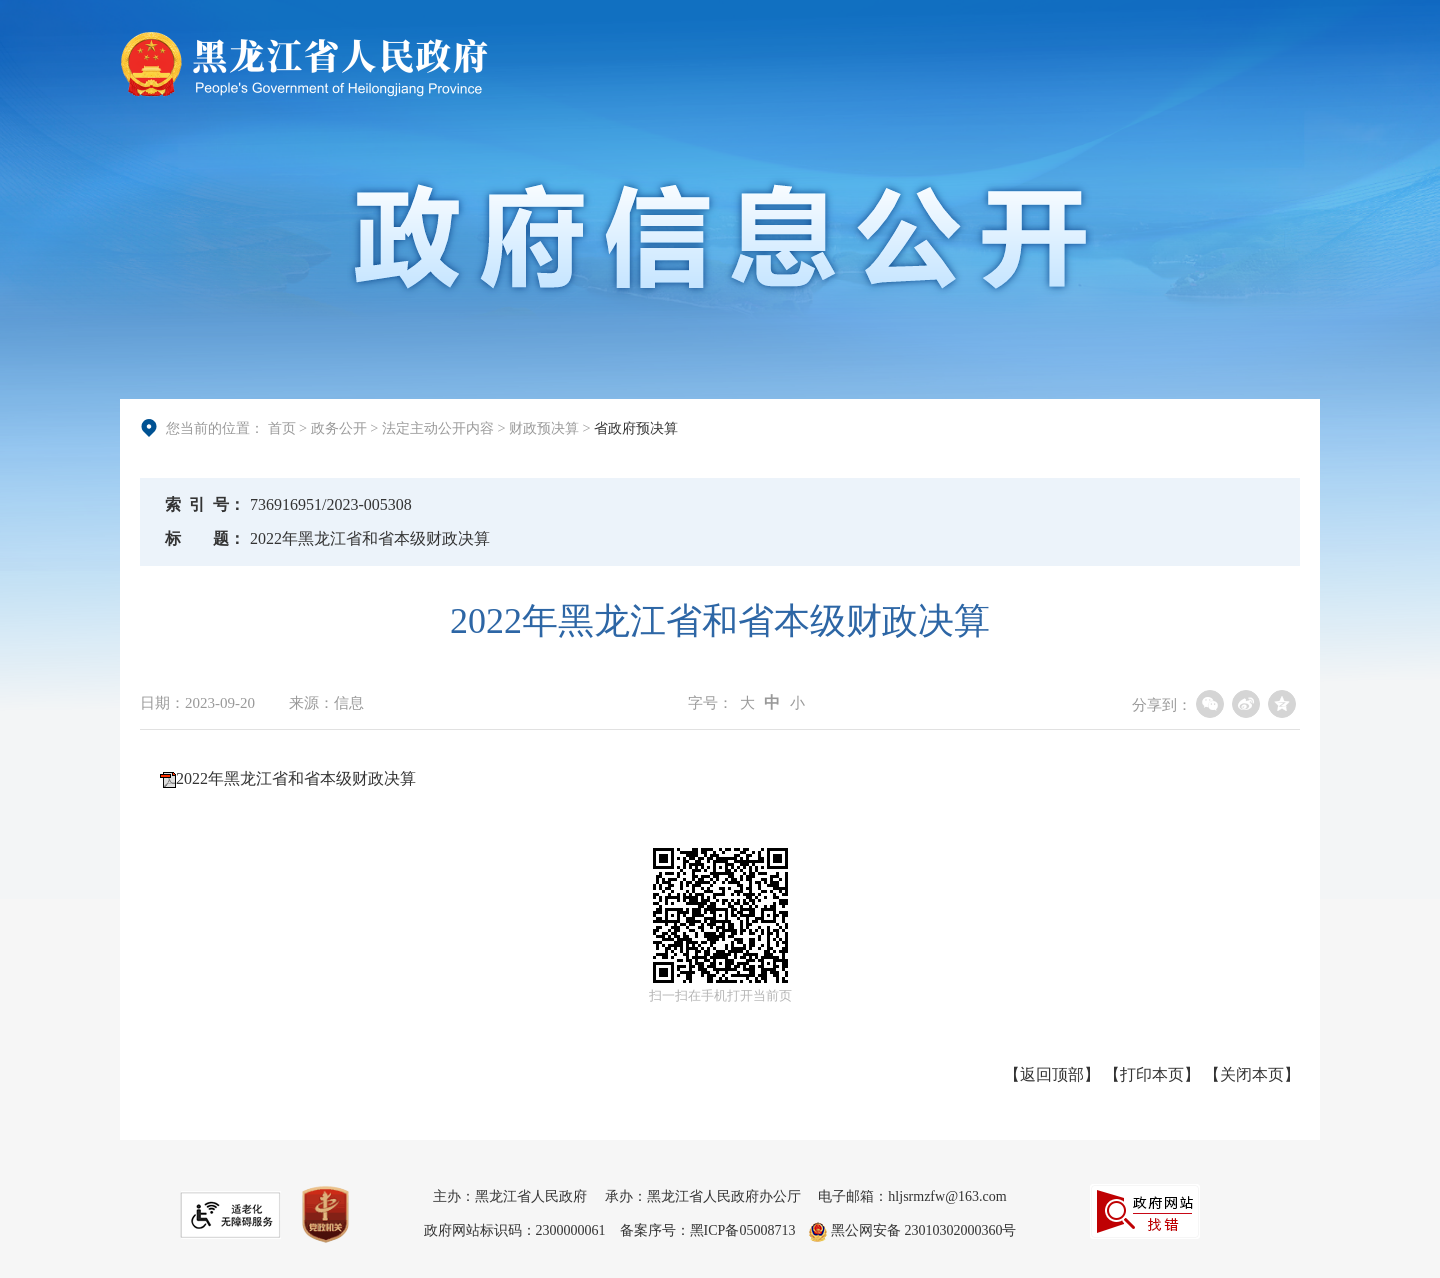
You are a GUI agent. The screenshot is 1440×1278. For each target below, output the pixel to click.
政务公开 (339, 428)
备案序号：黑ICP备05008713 (708, 1230)
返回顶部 (1052, 1074)
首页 (282, 428)
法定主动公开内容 (438, 428)
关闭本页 (1252, 1074)
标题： (205, 538)
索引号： (205, 504)
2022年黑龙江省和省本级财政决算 (296, 778)
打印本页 (1152, 1074)
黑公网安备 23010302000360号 (912, 1230)
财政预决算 (544, 428)
